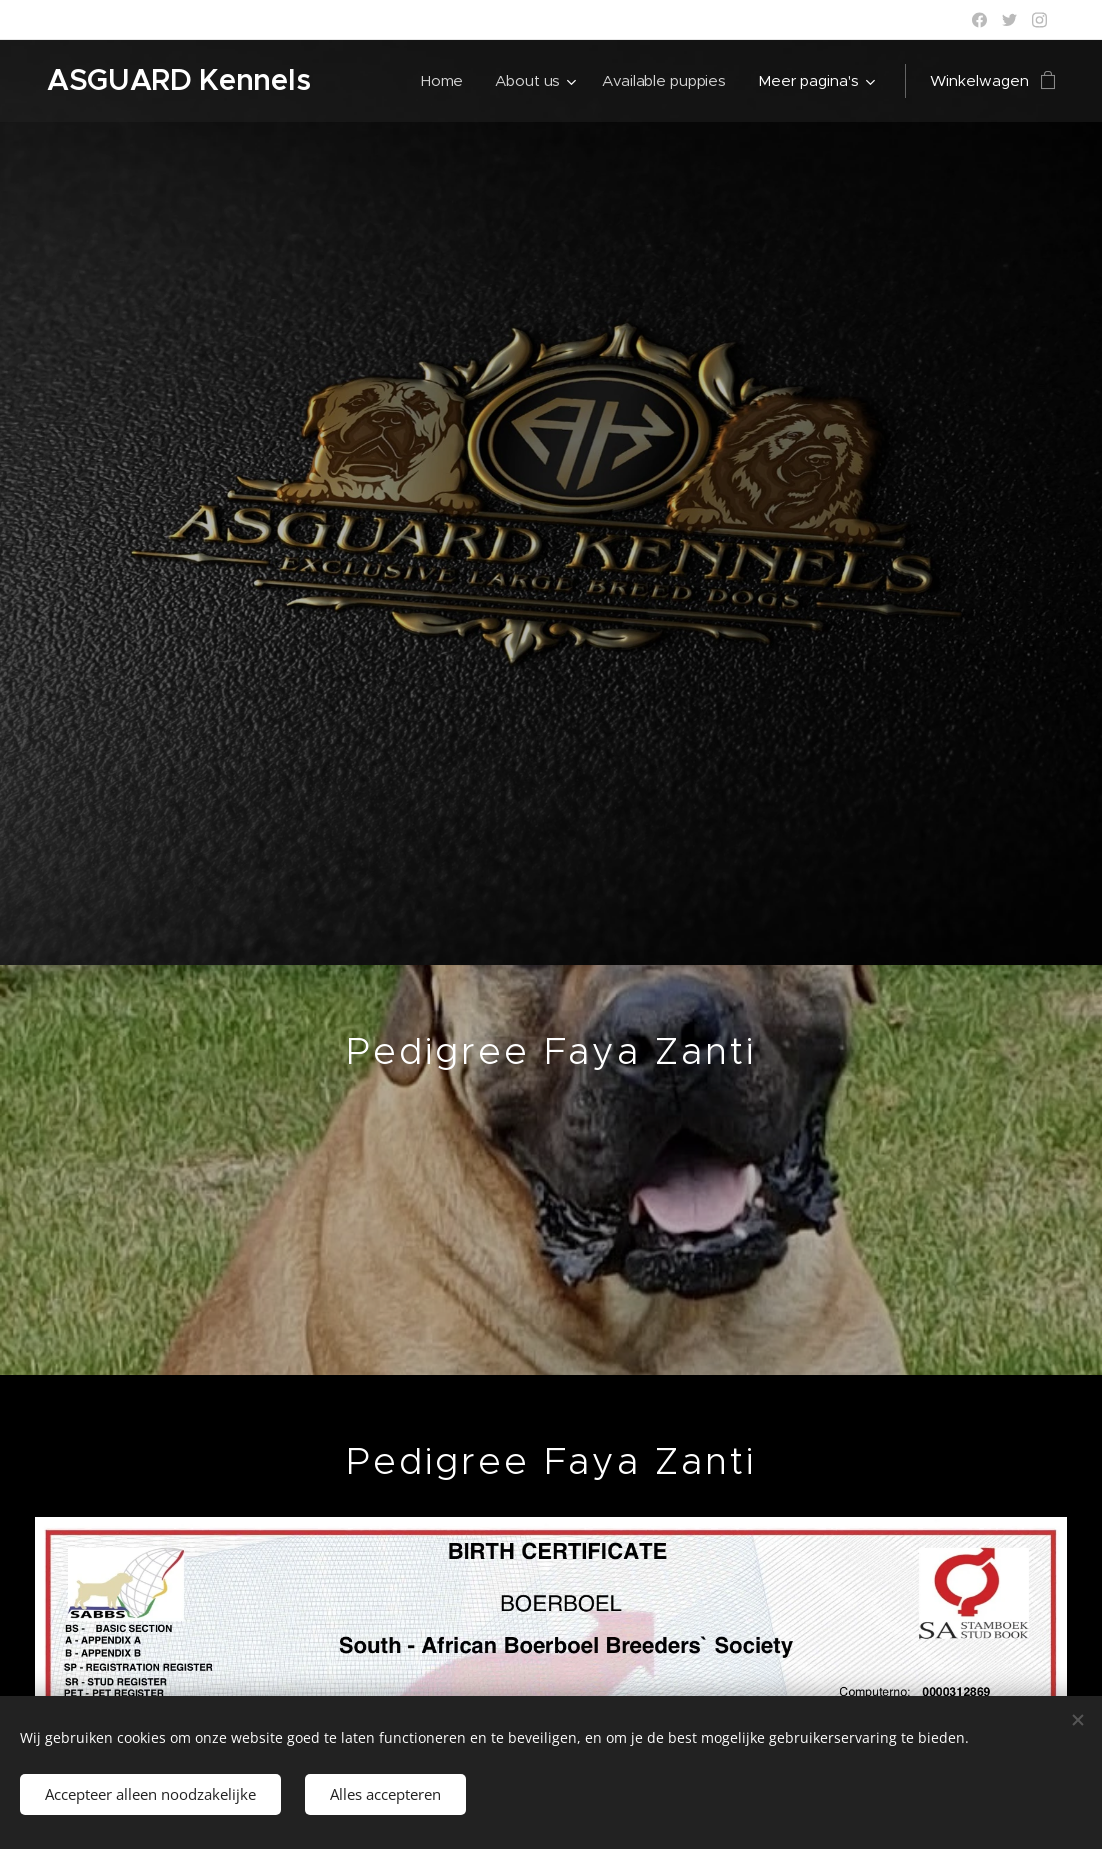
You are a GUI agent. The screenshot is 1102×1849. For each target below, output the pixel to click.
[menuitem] (444, 81)
